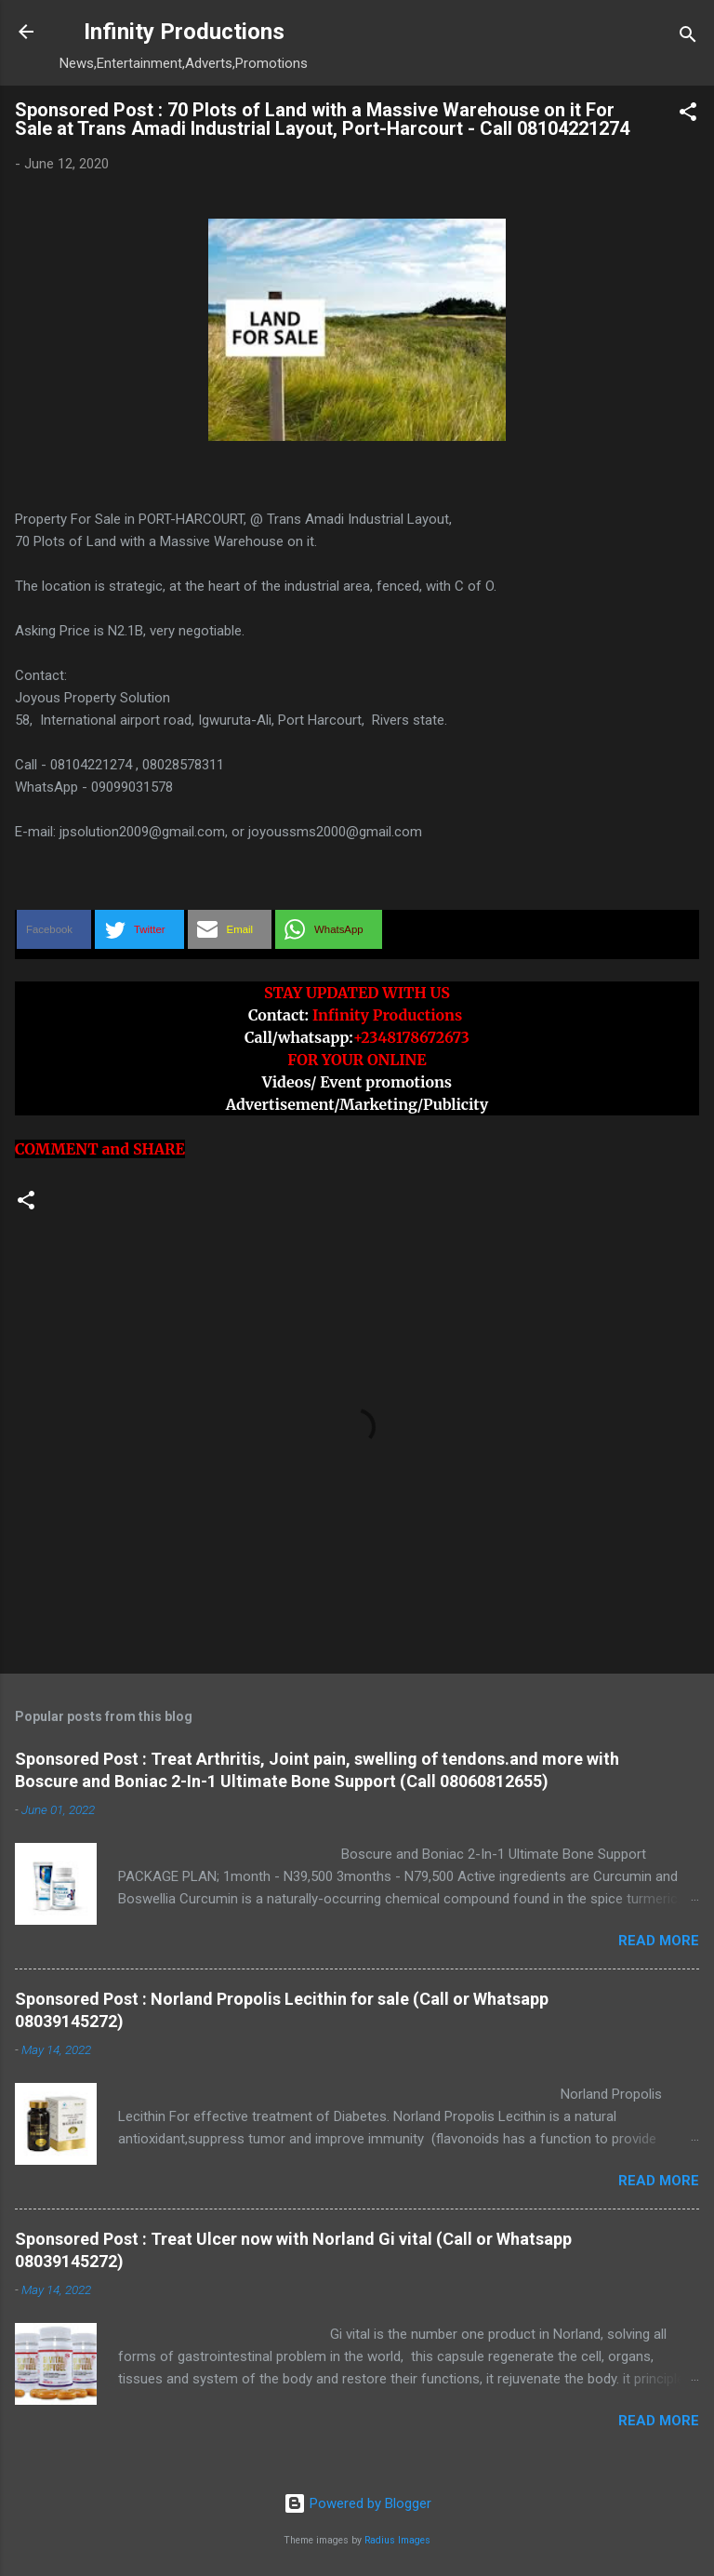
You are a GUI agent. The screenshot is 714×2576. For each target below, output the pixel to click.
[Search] (688, 37)
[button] (688, 114)
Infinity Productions (184, 32)
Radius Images (397, 2540)
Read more (658, 1940)
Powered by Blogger (357, 2503)
